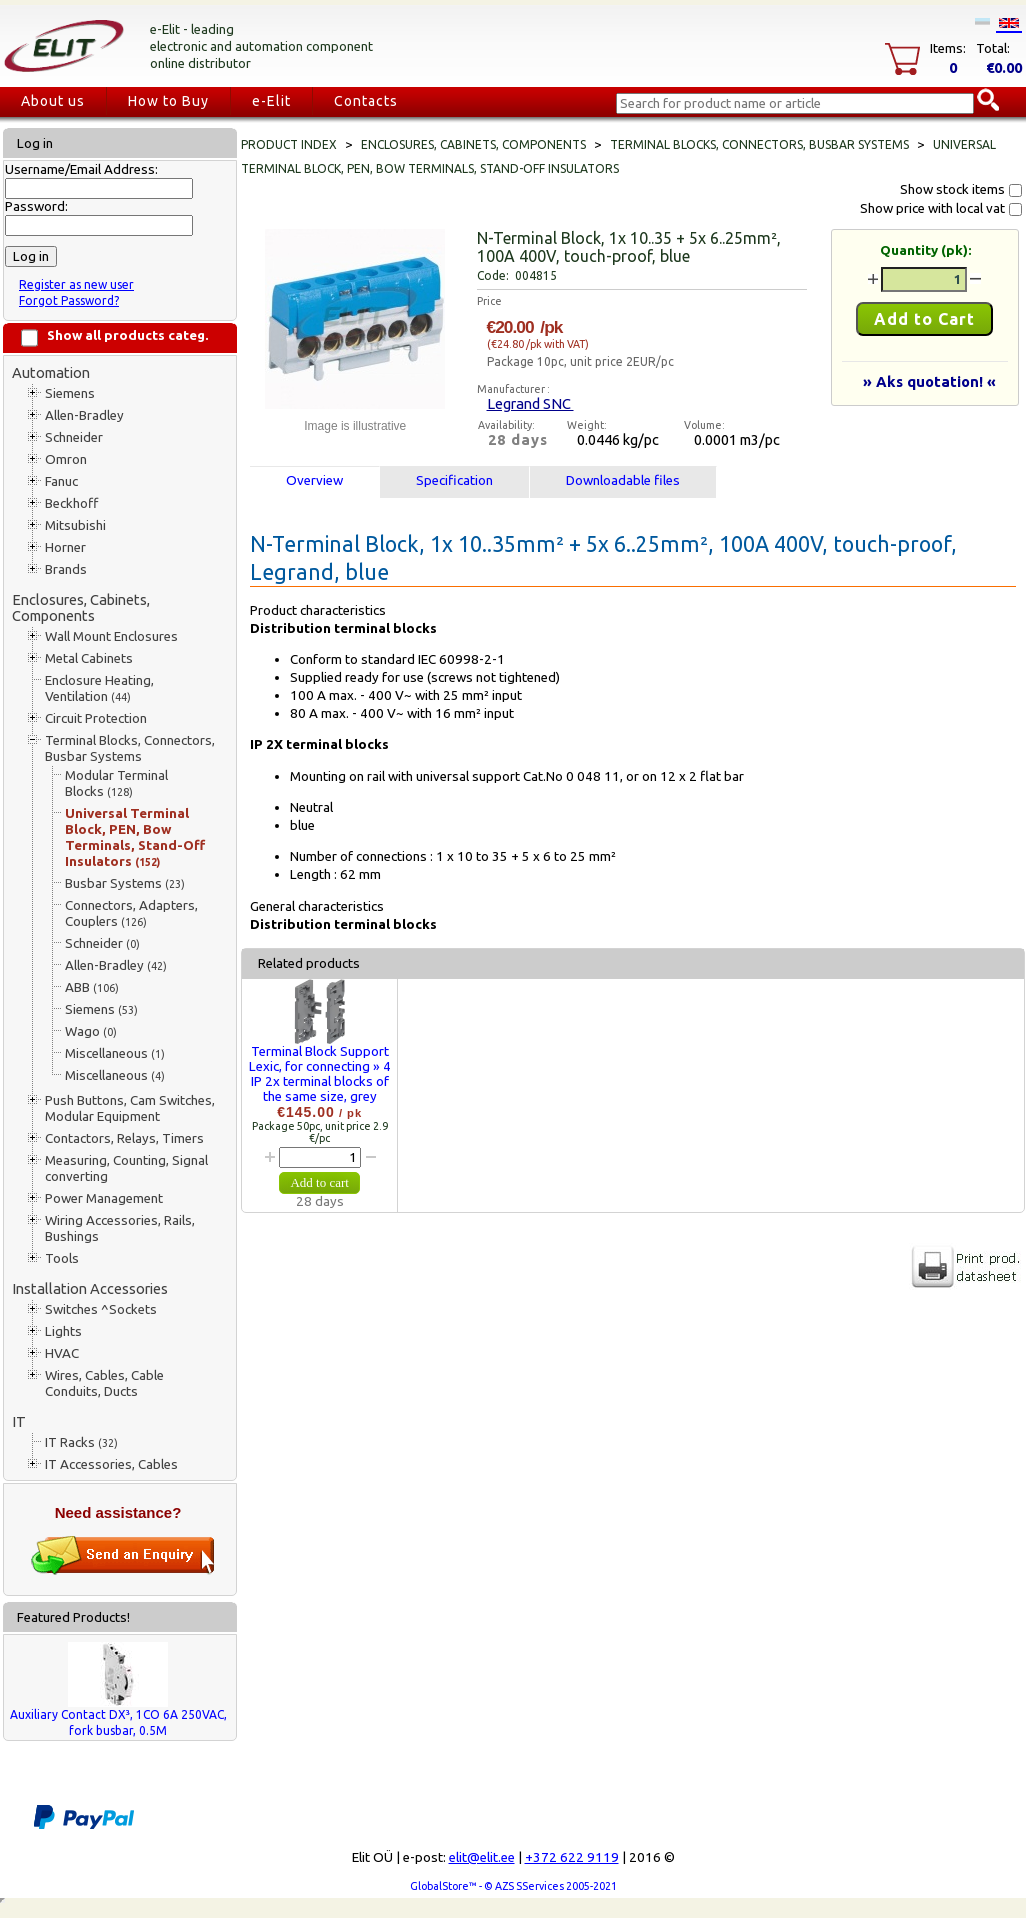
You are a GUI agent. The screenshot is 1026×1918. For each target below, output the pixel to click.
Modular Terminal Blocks (116, 783)
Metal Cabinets (89, 658)
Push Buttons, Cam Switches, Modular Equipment (130, 1108)
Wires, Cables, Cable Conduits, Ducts (104, 1383)
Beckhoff (71, 503)
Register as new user (76, 284)
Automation (51, 372)
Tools (62, 1258)
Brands (66, 569)
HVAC (62, 1353)
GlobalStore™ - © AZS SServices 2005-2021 (513, 1886)
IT (19, 1421)
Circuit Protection (96, 718)
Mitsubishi (75, 525)
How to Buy (168, 101)
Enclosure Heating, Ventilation (99, 688)
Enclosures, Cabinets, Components (81, 607)
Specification (454, 480)
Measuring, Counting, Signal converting (126, 1168)
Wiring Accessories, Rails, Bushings (120, 1228)
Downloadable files (623, 480)
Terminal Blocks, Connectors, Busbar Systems (130, 748)
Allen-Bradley (84, 415)
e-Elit (271, 101)
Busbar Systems (125, 883)
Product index (289, 144)
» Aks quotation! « (929, 381)
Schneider (74, 437)
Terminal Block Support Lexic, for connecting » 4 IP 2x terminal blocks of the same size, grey (320, 1074)
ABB (92, 987)
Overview (314, 480)
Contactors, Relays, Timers (124, 1138)
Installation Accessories (90, 1288)
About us (53, 101)
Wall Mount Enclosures (111, 636)
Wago (91, 1031)
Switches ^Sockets (101, 1309)
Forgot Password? (69, 300)
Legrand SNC (530, 403)
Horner (65, 547)
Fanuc (61, 481)
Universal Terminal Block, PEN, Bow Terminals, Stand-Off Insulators (135, 837)
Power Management (104, 1198)
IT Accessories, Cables (111, 1464)
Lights (63, 1331)
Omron (66, 459)
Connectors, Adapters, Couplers (131, 913)
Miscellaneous (115, 1053)
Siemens (70, 393)
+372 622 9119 (572, 1857)
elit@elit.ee (482, 1857)
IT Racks (81, 1442)
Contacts (366, 101)
